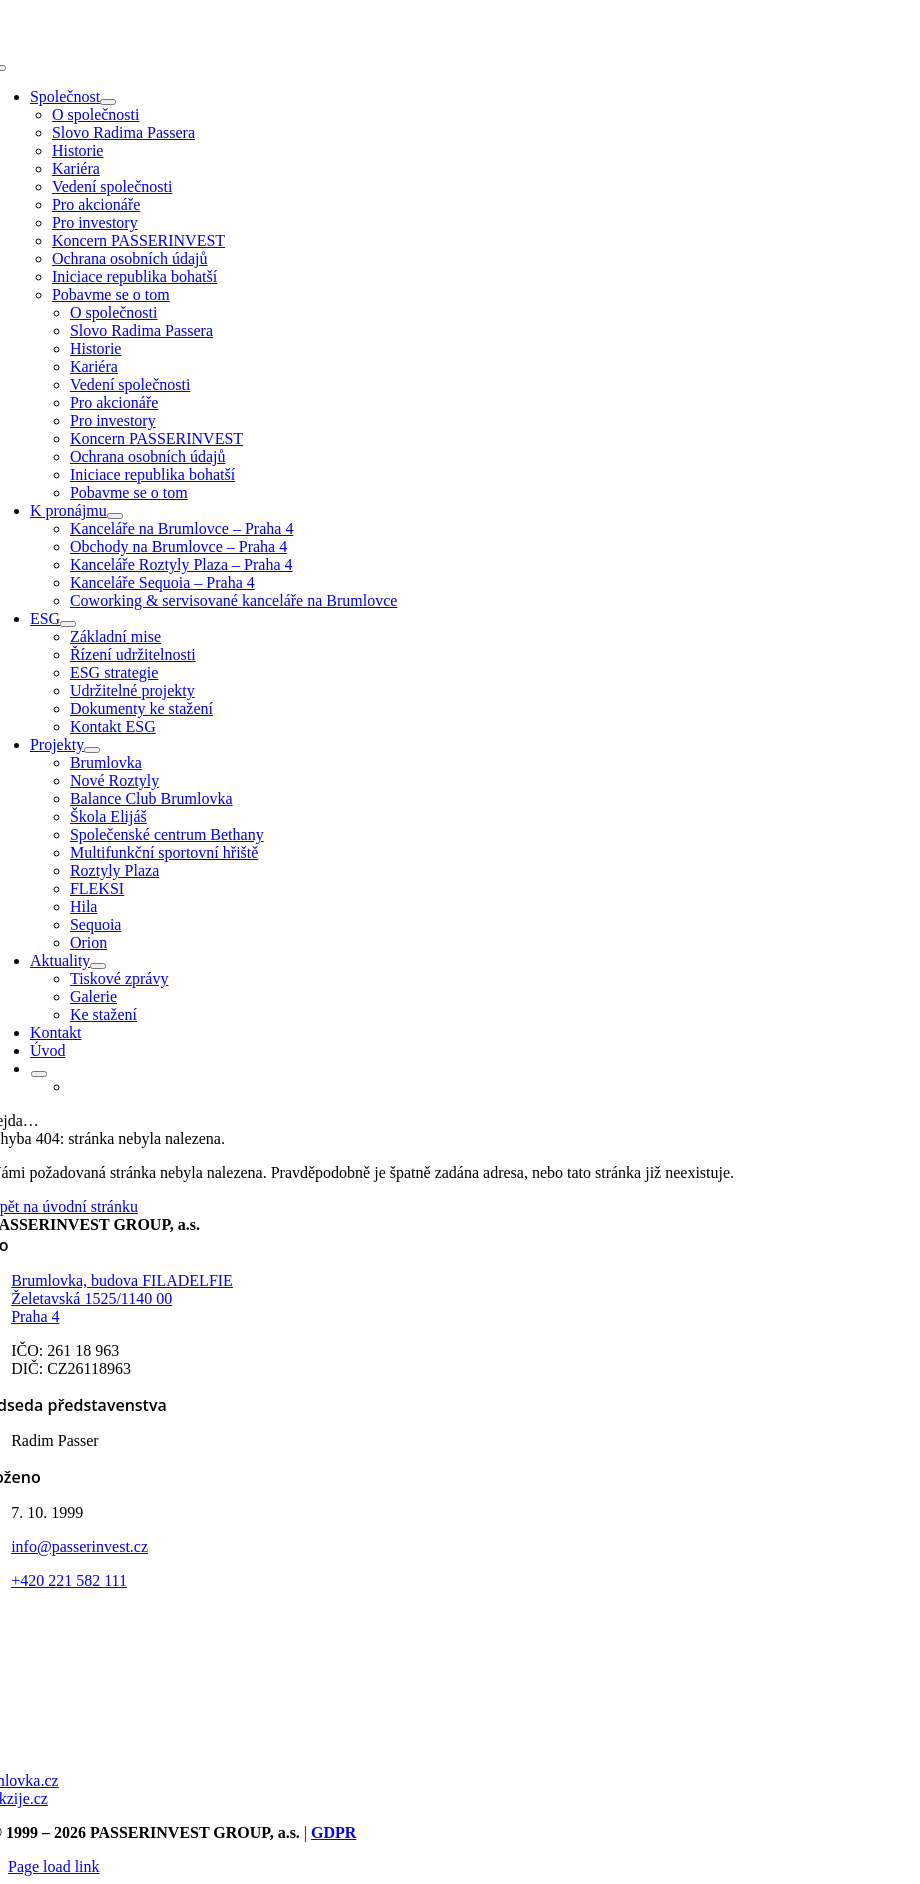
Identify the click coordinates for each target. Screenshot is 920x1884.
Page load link (54, 1866)
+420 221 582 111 (69, 1580)
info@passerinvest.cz (79, 1546)
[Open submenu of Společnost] (108, 102)
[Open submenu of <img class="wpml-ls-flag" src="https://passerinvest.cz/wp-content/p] (39, 1074)
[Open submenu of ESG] (68, 624)
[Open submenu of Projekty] (92, 750)
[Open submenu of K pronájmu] (115, 516)
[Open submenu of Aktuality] (98, 966)
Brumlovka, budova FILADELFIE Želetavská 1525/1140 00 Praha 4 (122, 1298)
